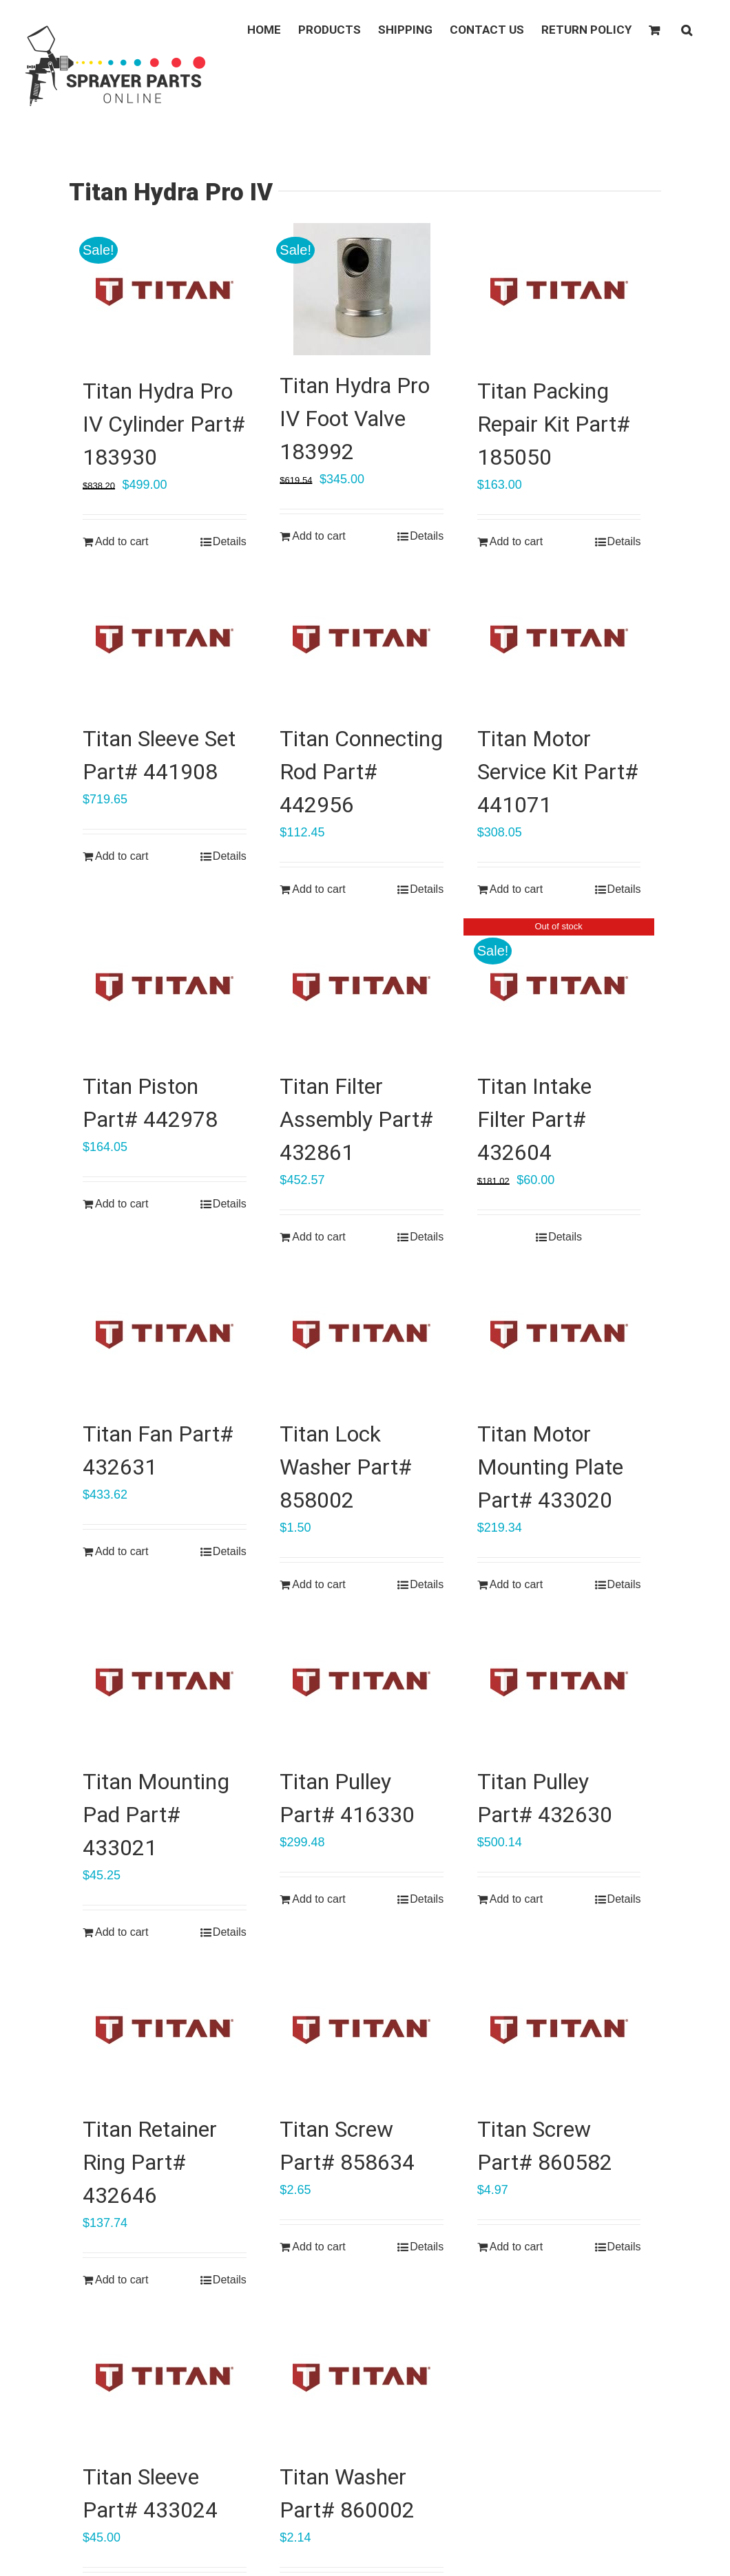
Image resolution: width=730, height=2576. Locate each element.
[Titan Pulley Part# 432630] (559, 1682)
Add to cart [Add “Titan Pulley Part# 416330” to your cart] (318, 1899)
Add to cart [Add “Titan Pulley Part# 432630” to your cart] (516, 1899)
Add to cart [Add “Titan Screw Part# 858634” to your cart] (318, 2246)
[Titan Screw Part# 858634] (361, 2030)
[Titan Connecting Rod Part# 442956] (361, 639)
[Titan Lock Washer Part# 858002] (361, 1335)
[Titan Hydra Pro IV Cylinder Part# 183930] (164, 292)
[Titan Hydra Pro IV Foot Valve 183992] (361, 289)
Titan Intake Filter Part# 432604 (534, 1119)
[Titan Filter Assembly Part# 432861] (361, 987)
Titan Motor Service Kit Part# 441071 (557, 772)
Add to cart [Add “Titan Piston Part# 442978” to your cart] (121, 1204)
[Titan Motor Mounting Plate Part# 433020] (559, 1335)
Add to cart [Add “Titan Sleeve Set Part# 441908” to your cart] (121, 856)
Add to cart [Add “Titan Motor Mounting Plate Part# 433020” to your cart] (516, 1584)
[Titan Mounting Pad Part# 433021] (164, 1682)
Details (230, 541)
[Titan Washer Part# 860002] (361, 2378)
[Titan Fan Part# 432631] (164, 1335)
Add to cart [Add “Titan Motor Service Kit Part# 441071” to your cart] (516, 889)
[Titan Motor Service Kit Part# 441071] (559, 639)
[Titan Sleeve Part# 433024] (164, 2378)
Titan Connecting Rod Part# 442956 (361, 772)
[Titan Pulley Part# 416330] (361, 1682)
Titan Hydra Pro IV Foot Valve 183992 (355, 418)
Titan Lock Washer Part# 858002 (346, 1467)
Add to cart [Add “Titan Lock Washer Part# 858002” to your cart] (318, 1584)
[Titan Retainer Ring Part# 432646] (164, 2030)
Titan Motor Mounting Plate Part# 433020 (550, 1467)
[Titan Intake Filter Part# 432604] (559, 987)
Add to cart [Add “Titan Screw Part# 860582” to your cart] (516, 2246)
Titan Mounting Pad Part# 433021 (156, 1815)
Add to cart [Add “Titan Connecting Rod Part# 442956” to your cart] (318, 889)
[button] (686, 29)
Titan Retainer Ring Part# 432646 (150, 2162)
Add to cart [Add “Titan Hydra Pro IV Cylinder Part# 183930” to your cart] (121, 541)
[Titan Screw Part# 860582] (559, 2030)
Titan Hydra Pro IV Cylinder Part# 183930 (164, 424)
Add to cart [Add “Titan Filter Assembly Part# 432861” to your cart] (318, 1237)
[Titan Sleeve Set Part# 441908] (164, 639)
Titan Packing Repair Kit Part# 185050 (553, 424)
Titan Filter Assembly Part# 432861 (356, 1119)
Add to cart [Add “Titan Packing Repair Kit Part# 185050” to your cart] (516, 541)
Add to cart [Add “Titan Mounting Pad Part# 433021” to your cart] (121, 1932)
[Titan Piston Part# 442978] (164, 987)
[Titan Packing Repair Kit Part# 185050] (559, 292)
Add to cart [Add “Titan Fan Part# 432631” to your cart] (121, 1551)
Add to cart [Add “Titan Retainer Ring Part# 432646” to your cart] (121, 2279)
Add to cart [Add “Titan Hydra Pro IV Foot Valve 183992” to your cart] (318, 536)
